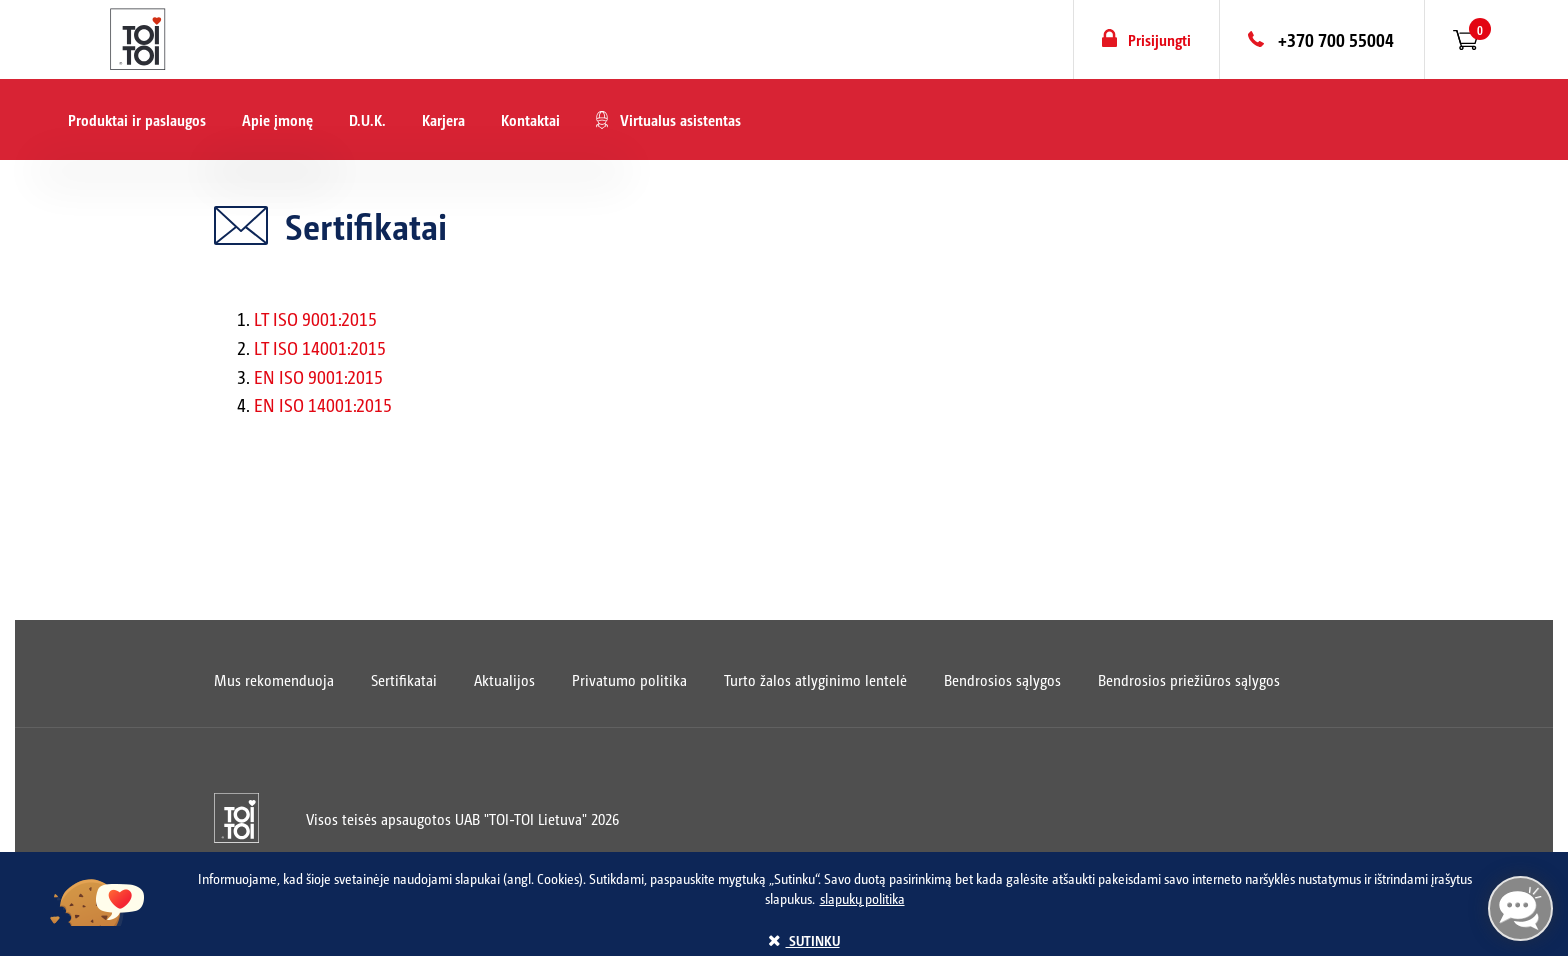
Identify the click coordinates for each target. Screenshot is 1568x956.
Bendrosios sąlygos (1002, 679)
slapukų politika (862, 898)
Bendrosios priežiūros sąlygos (1189, 679)
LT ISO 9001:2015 (315, 318)
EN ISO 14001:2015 (323, 404)
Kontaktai (530, 119)
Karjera (443, 119)
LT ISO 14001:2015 (320, 347)
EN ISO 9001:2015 (318, 376)
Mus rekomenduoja (274, 679)
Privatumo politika (629, 679)
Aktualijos (504, 679)
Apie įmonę (277, 119)
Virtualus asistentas (680, 119)
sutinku (804, 940)
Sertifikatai (404, 679)
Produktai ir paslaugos (137, 119)
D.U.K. (367, 119)
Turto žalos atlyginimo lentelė (815, 679)
